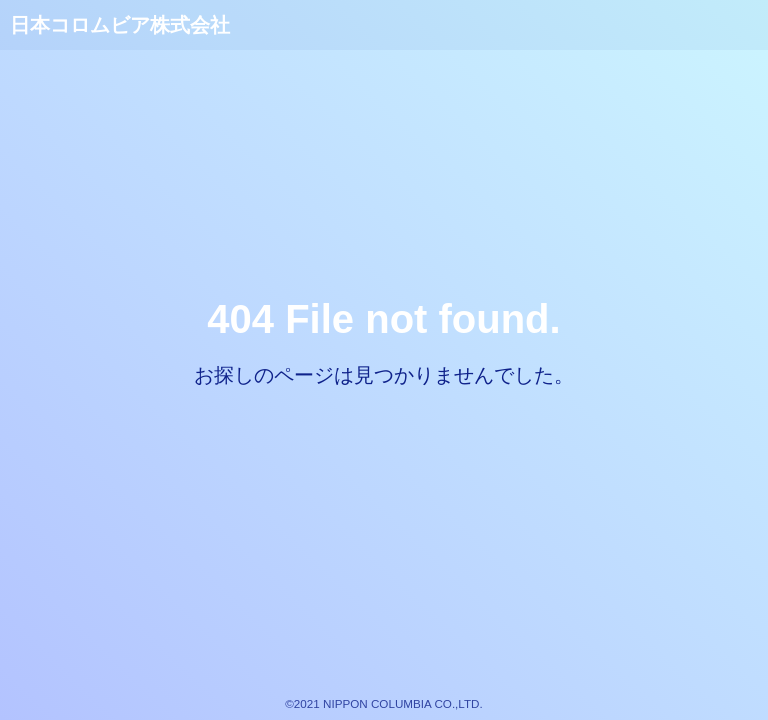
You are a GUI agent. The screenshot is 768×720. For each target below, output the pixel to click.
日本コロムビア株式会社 (120, 25)
